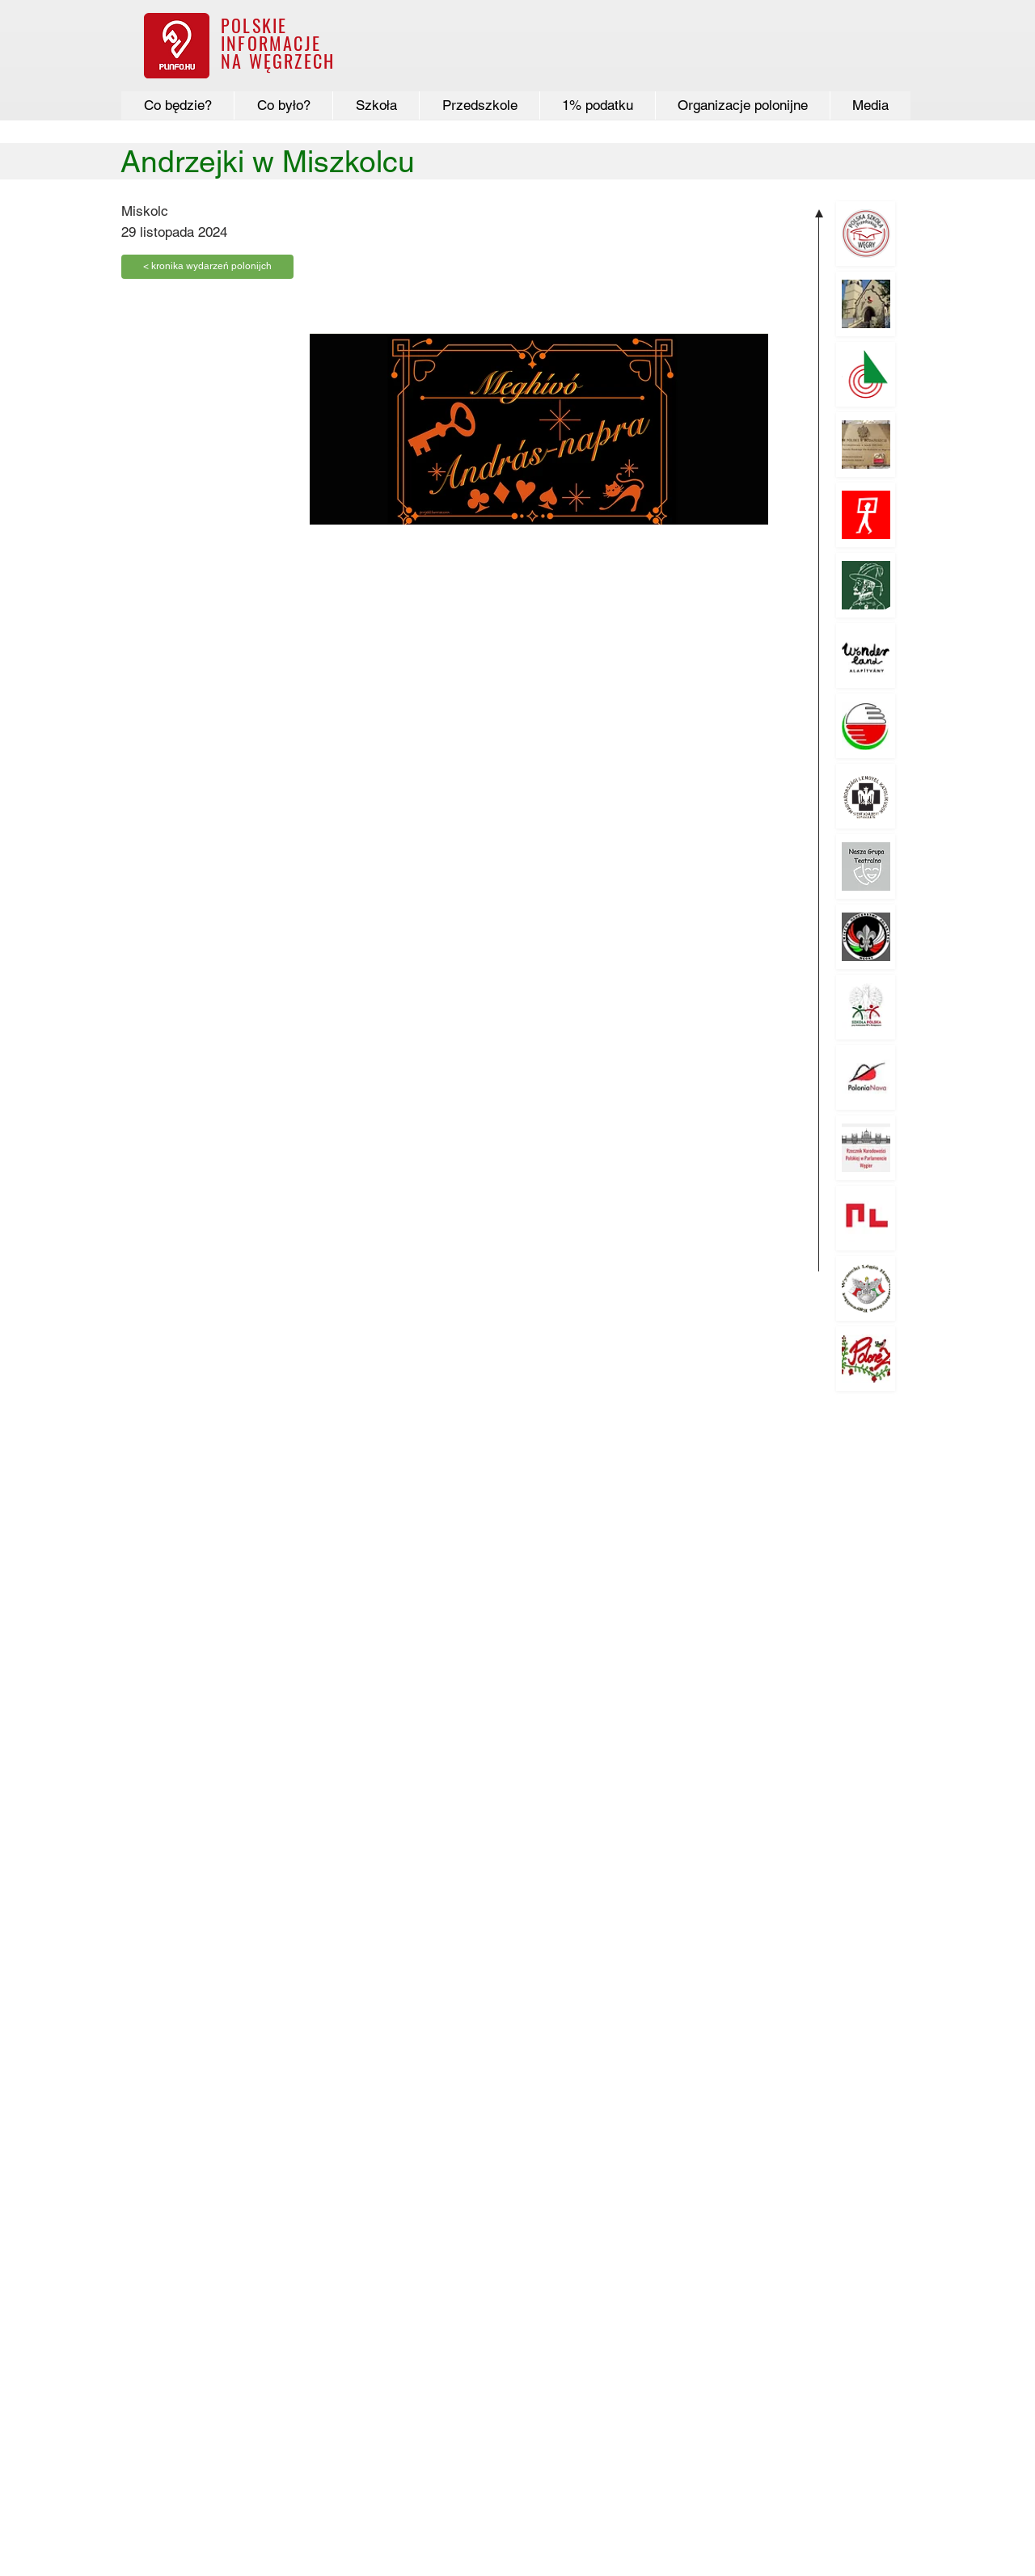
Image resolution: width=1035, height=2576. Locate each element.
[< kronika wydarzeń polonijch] (207, 267)
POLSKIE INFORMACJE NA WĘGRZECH (278, 43)
